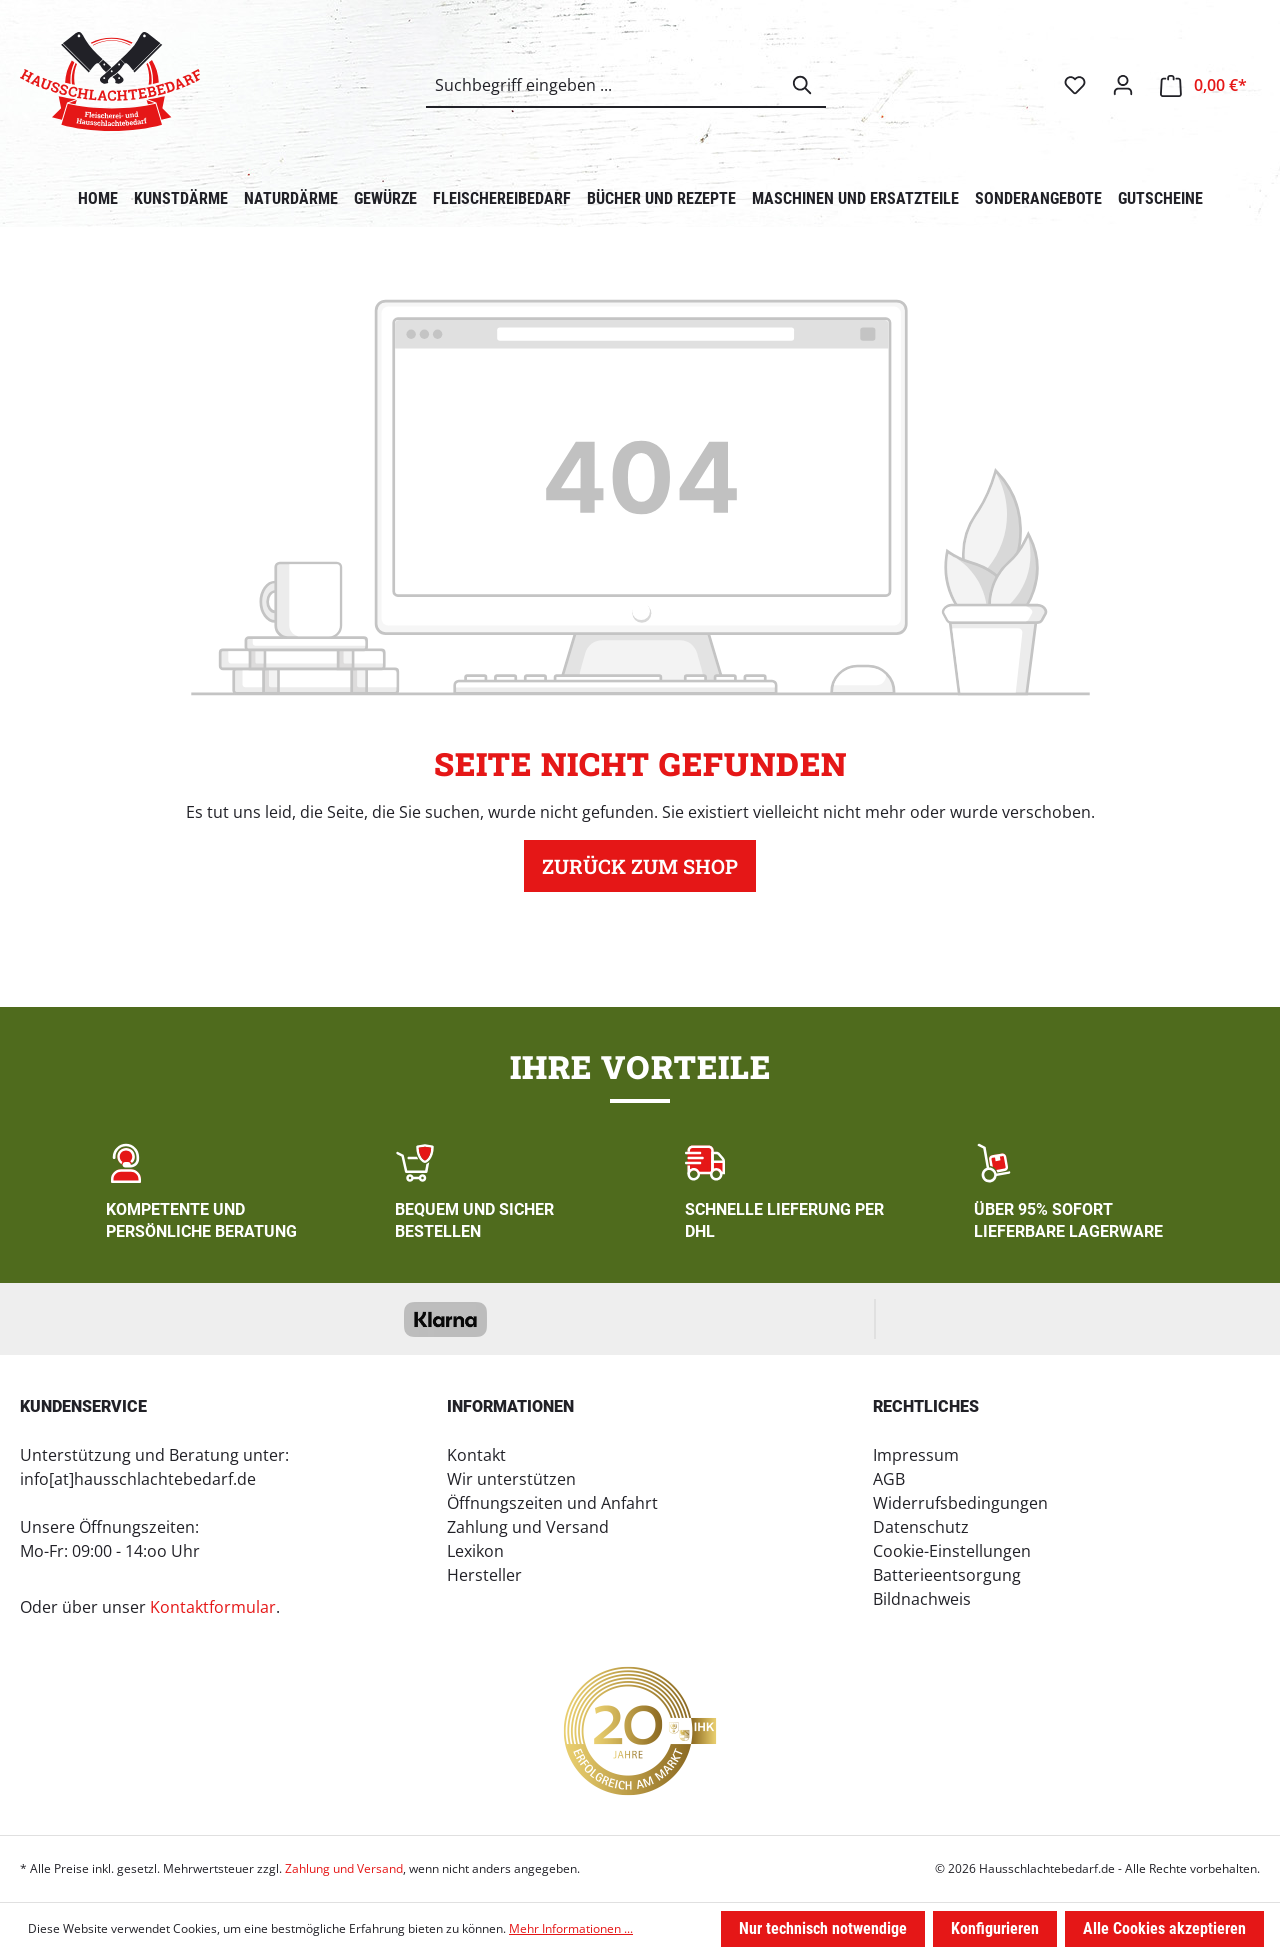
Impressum (916, 1455)
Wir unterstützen (511, 1479)
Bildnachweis (922, 1599)
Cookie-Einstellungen (952, 1551)
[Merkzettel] (1075, 85)
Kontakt (476, 1455)
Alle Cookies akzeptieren (1164, 1928)
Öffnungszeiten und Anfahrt (552, 1503)
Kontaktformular (213, 1607)
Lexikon (475, 1551)
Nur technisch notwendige (823, 1928)
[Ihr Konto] (1123, 85)
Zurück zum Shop (640, 866)
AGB (889, 1479)
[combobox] (603, 85)
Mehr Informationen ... (571, 1928)
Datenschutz (921, 1527)
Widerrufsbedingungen (960, 1503)
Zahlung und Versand (528, 1527)
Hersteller (484, 1575)
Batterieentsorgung (947, 1575)
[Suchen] (803, 85)
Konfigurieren (995, 1928)
